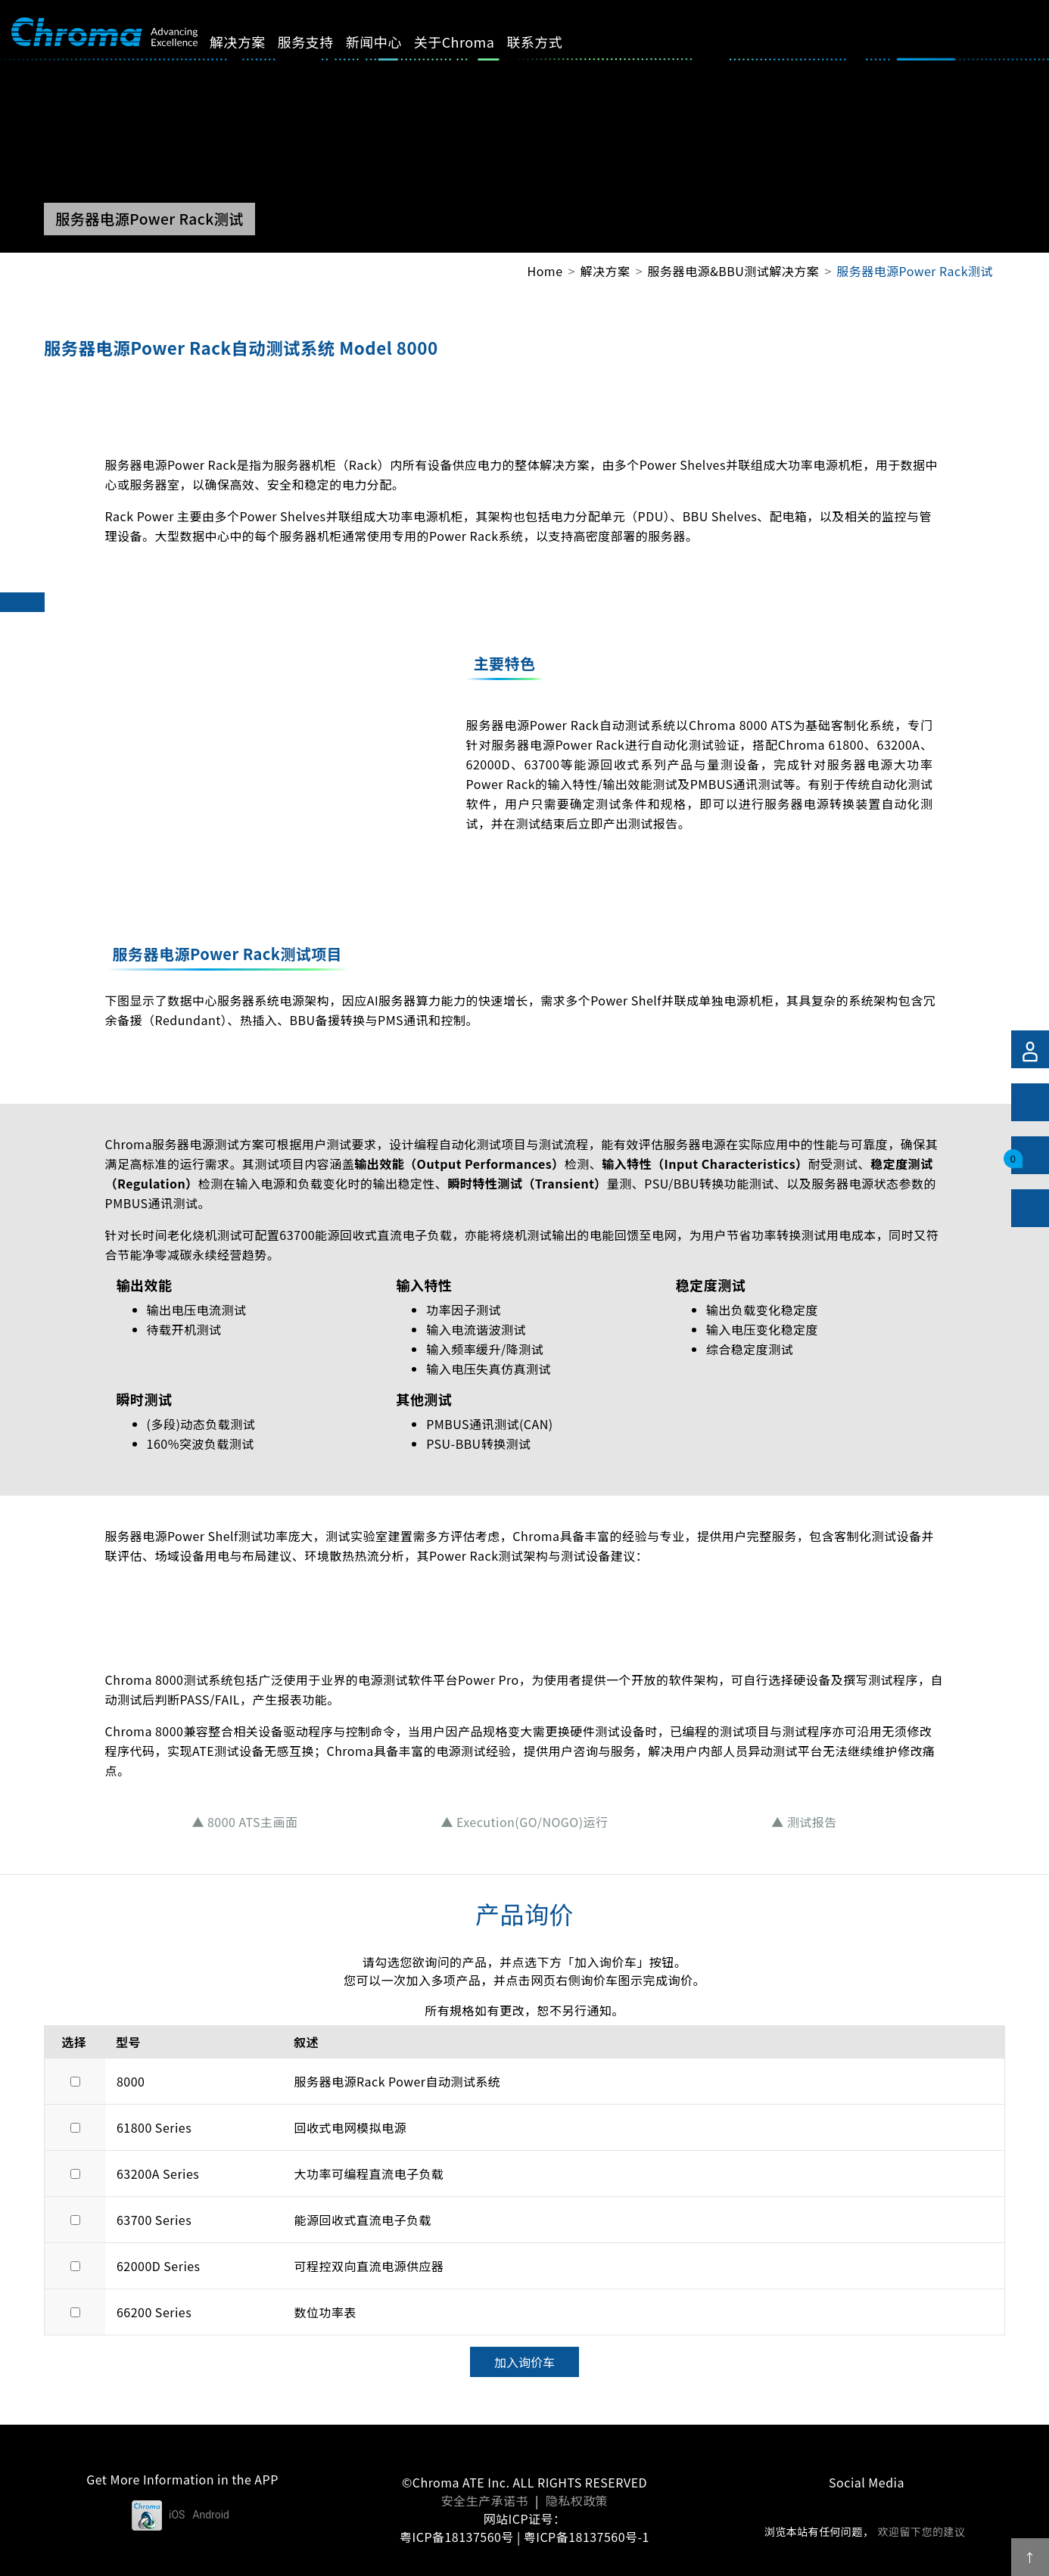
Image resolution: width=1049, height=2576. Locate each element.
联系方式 (552, 41)
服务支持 (323, 41)
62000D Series (159, 2266)
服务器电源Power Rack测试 (914, 271)
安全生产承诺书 (484, 2500)
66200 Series (154, 2312)
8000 (131, 2081)
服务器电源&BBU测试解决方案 (734, 271)
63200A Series (158, 2173)
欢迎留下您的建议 (921, 2531)
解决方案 (255, 41)
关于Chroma (471, 41)
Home (545, 271)
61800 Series (154, 2127)
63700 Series (154, 2220)
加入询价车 (524, 2362)
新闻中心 (391, 41)
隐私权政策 (577, 2500)
